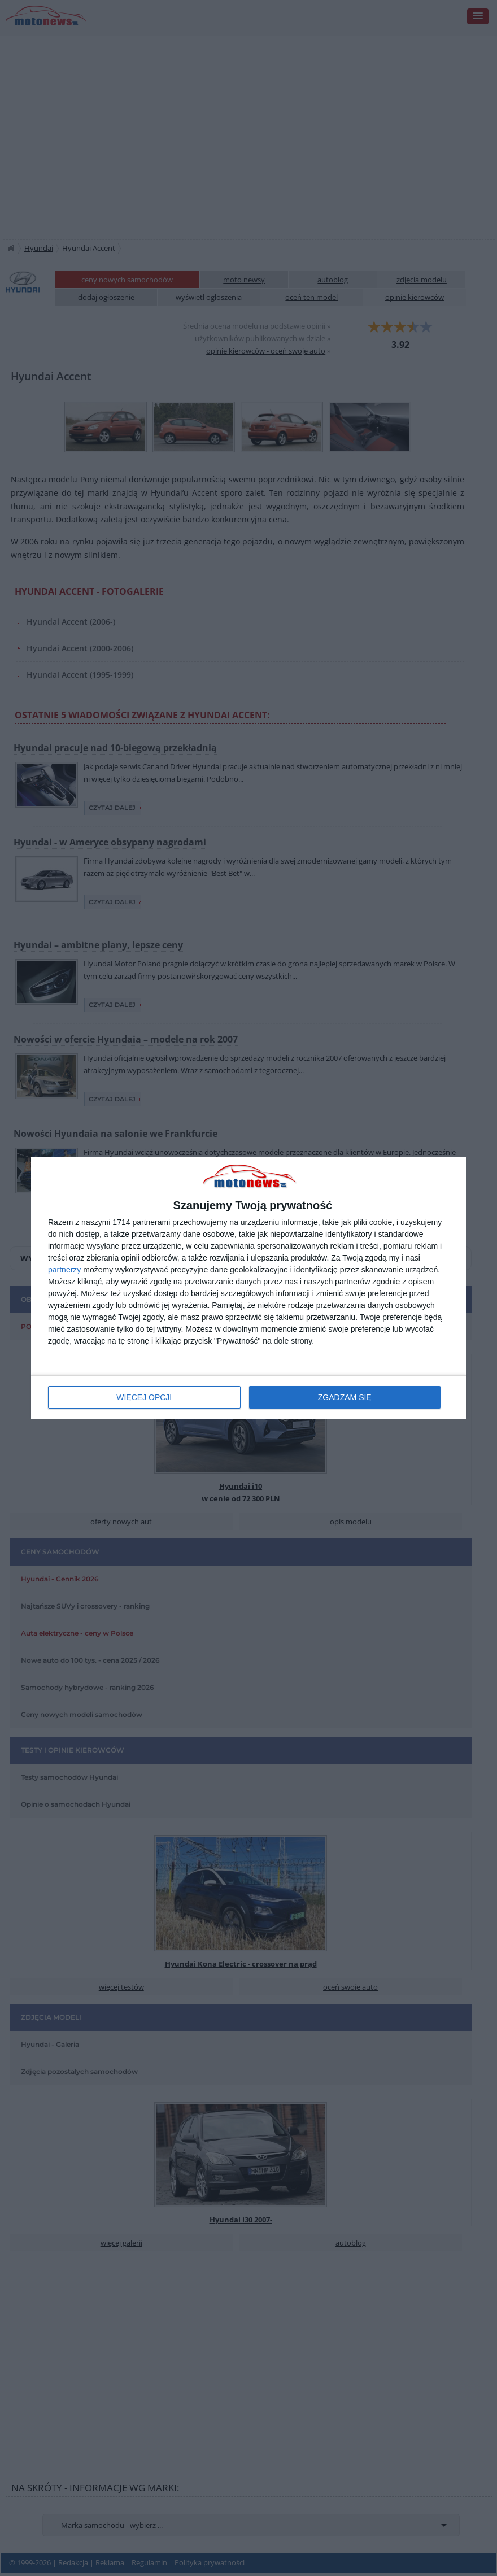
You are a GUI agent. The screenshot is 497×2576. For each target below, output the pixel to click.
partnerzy (64, 1270)
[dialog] (248, 1288)
